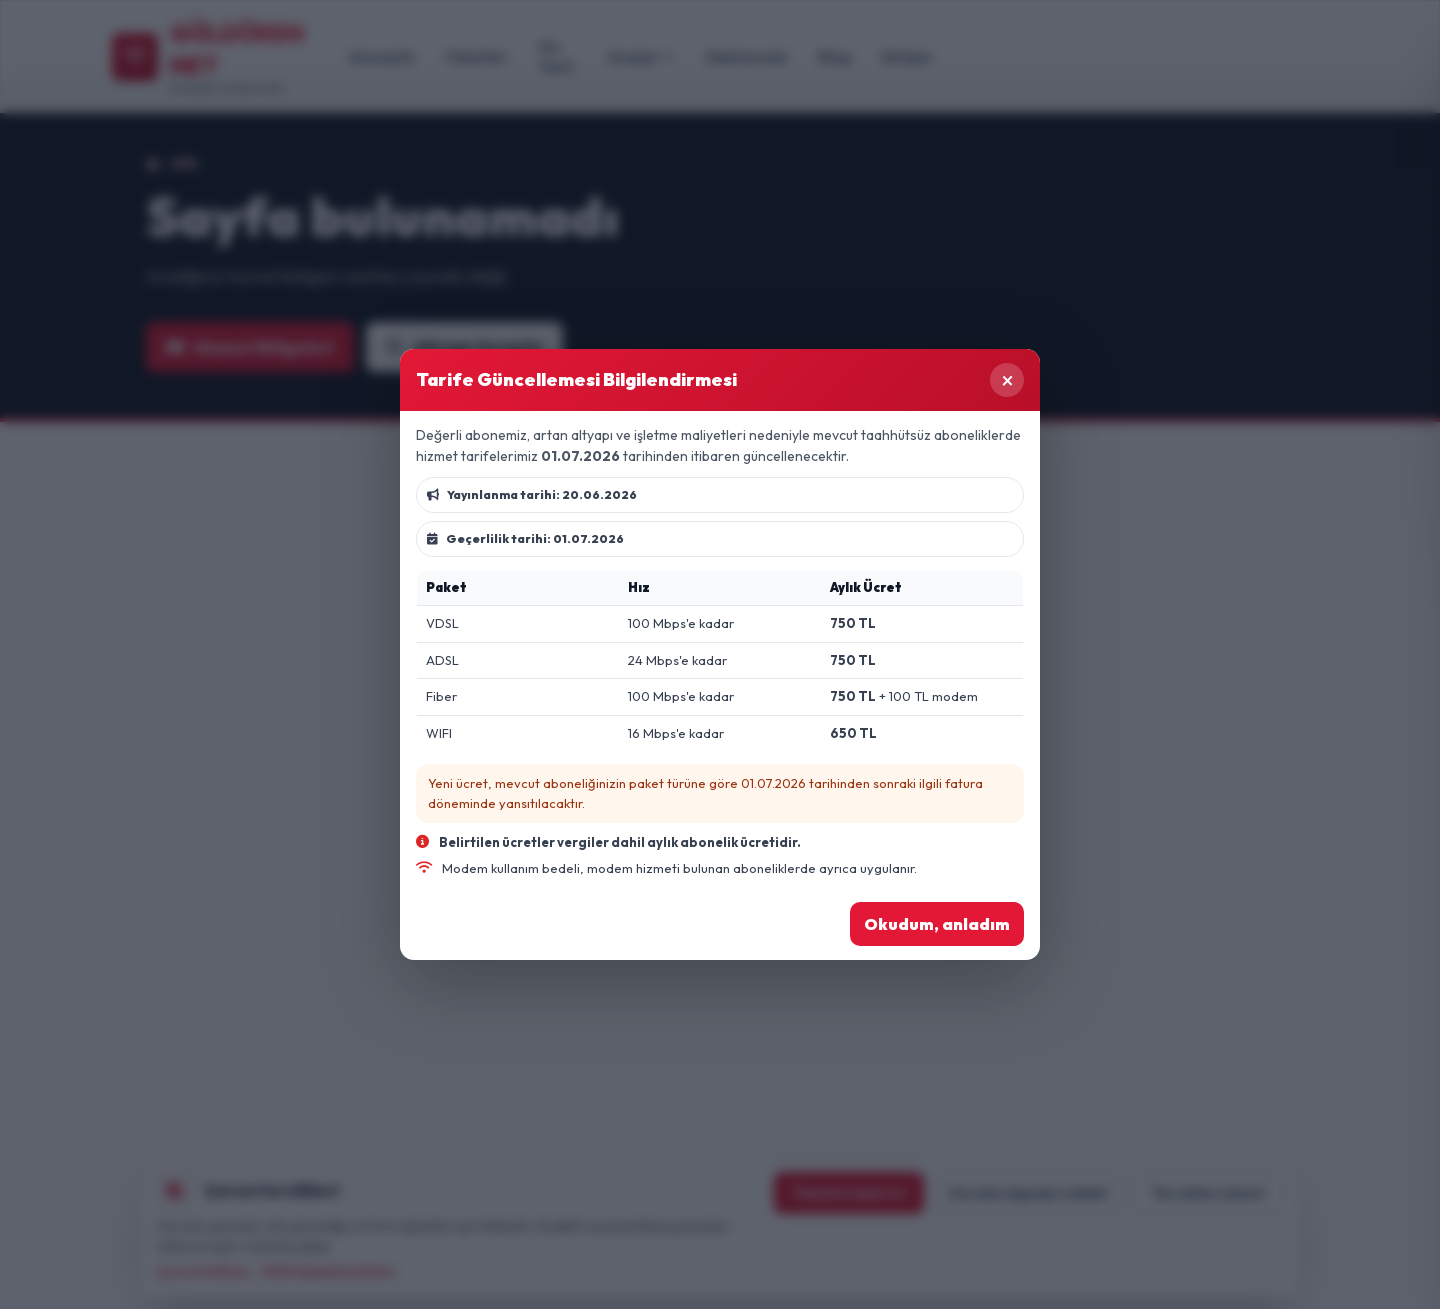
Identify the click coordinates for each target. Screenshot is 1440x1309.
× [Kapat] (1007, 380)
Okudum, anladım (937, 924)
